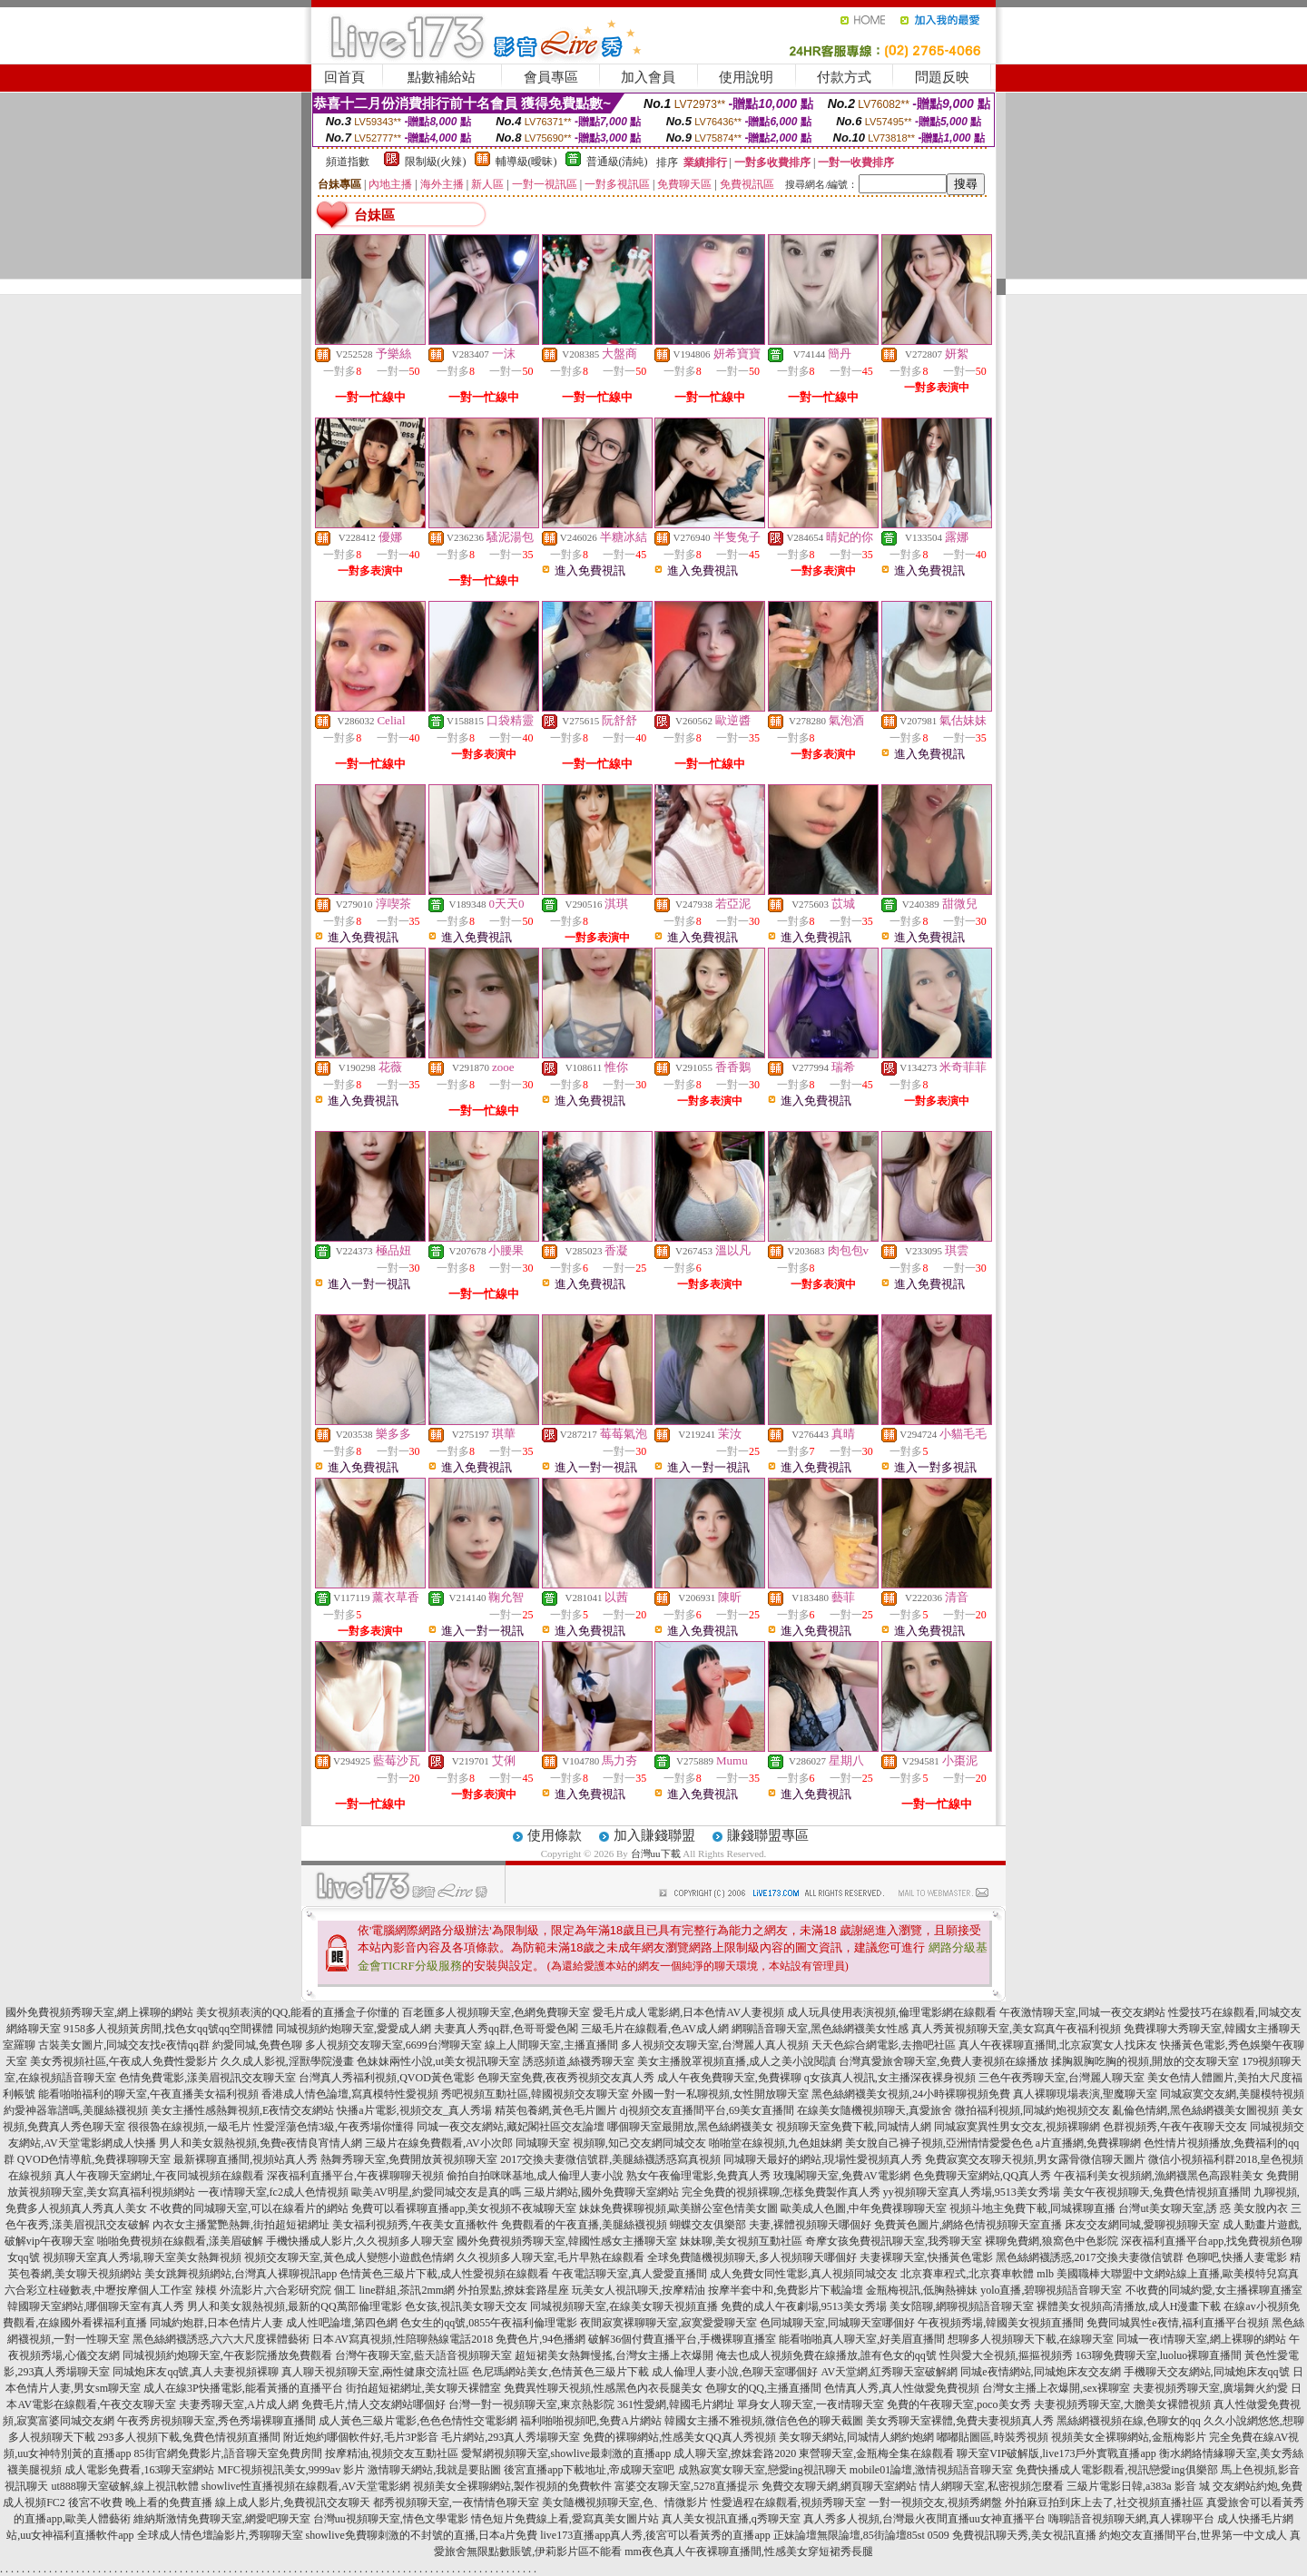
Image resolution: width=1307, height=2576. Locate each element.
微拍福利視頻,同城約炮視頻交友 (1032, 2110)
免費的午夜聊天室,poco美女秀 (958, 2404)
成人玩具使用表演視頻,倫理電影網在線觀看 (892, 2012)
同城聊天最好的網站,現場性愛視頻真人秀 (822, 2159)
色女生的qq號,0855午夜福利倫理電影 (488, 2322)
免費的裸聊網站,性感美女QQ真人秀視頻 (679, 2437)
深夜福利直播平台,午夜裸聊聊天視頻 (355, 2175)
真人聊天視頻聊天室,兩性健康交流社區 (375, 2371)
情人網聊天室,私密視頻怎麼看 (991, 2486)
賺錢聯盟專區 (768, 1835)
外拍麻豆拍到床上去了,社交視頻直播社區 (1104, 2502)
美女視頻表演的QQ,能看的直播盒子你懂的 (297, 2012)
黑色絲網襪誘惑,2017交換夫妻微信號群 (1090, 2257)
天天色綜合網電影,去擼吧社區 (883, 2045)
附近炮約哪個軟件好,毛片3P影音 (361, 2437)
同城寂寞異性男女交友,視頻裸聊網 (1017, 2126)
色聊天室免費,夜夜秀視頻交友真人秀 (565, 2077)
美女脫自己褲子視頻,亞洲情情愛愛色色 (939, 2143)
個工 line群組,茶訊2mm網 (394, 2290)
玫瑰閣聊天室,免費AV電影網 (841, 2175)
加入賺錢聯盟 (654, 1835)
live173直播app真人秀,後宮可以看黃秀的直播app (655, 2535)
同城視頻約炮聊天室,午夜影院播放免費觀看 (227, 2355)
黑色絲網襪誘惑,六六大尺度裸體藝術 (221, 2339)
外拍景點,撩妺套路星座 (513, 2290)
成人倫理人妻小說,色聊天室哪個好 (735, 2371)
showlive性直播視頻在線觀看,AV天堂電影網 (305, 2486)
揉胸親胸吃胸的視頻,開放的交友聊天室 (1145, 2061)
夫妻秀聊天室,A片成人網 (239, 2404)
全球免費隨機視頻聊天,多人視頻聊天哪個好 (752, 2257)
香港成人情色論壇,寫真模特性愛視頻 (349, 2094)
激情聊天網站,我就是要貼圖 (434, 2469)
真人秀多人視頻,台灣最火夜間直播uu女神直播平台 (924, 2518)
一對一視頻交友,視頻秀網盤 (935, 2502)
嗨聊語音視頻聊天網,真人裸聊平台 (1131, 2518)
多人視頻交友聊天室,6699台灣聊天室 (393, 2045)
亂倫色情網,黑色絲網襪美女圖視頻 (1196, 2110)
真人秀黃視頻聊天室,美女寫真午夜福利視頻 (1016, 2028)
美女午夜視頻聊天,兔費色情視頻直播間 (1157, 2192)
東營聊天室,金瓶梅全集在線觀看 (876, 2453)
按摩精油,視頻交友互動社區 (391, 2453)
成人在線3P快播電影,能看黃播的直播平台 (243, 2388)
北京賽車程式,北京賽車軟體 (967, 2273)
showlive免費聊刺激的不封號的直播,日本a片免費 (422, 2535)
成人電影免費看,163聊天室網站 (139, 2469)
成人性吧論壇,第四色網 (342, 2322)
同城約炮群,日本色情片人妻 (216, 2322)
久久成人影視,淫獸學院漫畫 (287, 2061)
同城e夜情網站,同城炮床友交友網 (1040, 2371)
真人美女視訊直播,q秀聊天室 (731, 2518)
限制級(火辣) (436, 161)
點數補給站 (442, 77)
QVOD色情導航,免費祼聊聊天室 (94, 2159)
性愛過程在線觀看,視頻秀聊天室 (788, 2502)
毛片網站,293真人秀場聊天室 (510, 2437)
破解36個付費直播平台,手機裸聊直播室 (682, 2339)
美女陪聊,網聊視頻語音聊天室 (961, 2306)
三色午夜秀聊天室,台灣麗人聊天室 (1061, 2077)
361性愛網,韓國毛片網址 (675, 2404)
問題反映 (942, 77)
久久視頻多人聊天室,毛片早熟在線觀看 (550, 2257)
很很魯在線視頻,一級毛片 (189, 2126)
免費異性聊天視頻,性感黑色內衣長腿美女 (603, 2388)
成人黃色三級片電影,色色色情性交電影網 (418, 2420)
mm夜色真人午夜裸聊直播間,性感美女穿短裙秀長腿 (748, 2551)
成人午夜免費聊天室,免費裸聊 (729, 2077)
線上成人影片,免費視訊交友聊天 (292, 2502)
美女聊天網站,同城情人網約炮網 (856, 2437)
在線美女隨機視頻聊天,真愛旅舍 (874, 2110)
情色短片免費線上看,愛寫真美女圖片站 (565, 2518)
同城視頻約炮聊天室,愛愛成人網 (353, 2028)
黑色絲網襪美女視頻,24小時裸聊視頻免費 (910, 2094)
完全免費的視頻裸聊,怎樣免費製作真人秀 (781, 2192)
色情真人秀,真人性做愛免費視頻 (901, 2388)
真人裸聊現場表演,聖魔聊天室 (1085, 2094)
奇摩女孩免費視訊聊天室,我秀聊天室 (893, 2241)
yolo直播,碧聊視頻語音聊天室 (1051, 2290)
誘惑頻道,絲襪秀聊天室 (578, 2061)
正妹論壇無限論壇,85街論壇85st (849, 2535)
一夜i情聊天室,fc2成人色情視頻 (273, 2192)
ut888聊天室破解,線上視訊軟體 (124, 2486)
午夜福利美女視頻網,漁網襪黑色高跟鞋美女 (1158, 2175)
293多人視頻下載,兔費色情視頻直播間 (189, 2437)
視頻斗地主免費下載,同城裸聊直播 (1032, 2208)
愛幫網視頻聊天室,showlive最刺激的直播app (566, 2453)
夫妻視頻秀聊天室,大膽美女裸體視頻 (1122, 2404)
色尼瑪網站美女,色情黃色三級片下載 (560, 2371)
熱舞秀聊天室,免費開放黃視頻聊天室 (408, 2159)
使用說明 (746, 77)
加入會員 (648, 77)
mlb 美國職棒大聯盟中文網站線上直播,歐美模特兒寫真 (1168, 2273)
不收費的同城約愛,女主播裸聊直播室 (1213, 2290)
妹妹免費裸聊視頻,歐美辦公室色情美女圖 (678, 2208)
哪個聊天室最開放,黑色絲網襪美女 (690, 2126)
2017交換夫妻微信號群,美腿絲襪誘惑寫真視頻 (610, 2159)
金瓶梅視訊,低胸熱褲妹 (922, 2290)
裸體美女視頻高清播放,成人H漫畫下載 (1129, 2306)
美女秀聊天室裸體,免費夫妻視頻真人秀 (960, 2420)
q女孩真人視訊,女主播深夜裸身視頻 (890, 2077)
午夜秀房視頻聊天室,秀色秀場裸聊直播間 (216, 2420)
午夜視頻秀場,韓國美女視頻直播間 (1001, 2322)
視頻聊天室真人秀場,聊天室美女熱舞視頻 (142, 2257)
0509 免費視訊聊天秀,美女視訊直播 (1012, 2535)
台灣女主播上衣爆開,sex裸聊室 (1056, 2388)
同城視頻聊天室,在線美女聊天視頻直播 (624, 2306)
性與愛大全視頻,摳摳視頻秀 (1006, 2355)
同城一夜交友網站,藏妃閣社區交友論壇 (510, 2126)
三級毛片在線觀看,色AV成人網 (655, 2028)
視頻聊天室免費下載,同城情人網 (853, 2126)
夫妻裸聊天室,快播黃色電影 (926, 2257)
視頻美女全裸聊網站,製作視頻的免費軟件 (512, 2486)
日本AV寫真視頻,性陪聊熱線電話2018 (402, 2339)
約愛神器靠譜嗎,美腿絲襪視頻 (76, 2110)
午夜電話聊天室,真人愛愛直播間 (629, 2273)
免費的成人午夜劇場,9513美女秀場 (804, 2306)
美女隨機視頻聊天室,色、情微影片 (625, 2502)
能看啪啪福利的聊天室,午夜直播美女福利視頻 (148, 2094)
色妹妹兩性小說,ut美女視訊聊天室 (438, 2061)
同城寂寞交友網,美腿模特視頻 (1232, 2094)
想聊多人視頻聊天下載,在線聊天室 (1031, 2339)
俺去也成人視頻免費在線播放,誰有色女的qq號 (826, 2355)
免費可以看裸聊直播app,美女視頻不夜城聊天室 (463, 2208)
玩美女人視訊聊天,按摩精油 (638, 2290)
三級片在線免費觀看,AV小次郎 (439, 2143)
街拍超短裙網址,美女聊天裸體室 (423, 2388)
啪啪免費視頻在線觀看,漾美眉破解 (180, 2241)
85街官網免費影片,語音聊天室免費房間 (228, 2453)
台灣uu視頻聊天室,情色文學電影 (390, 2518)
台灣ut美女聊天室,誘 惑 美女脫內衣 (1202, 2208)
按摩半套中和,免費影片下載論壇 (785, 2290)
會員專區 (551, 77)
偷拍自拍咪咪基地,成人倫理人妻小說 (535, 2175)
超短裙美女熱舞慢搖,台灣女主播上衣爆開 (614, 2355)
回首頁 (344, 77)
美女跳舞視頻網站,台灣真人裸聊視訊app (240, 2273)
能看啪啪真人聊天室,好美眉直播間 (862, 2339)
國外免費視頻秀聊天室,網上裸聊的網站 (99, 2012)
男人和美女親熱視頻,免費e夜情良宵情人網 (260, 2143)
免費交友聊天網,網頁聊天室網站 (839, 2486)
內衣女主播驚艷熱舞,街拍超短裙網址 (240, 2224)
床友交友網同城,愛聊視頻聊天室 (1142, 2224)
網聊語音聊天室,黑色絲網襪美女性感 (820, 2028)
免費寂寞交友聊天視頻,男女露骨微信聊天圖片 (1035, 2159)
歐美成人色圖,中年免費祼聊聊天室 (864, 2208)
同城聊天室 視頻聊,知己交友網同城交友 (611, 2143)
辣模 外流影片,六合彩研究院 (263, 2290)
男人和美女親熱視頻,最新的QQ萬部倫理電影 (294, 2306)
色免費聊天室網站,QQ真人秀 (982, 2175)
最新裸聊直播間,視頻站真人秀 (245, 2159)
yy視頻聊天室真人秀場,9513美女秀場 (971, 2192)
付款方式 (844, 77)
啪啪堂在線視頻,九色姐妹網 (775, 2143)
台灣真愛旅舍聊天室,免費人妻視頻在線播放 (943, 2061)
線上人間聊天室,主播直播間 (551, 2045)
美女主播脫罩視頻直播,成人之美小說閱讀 (736, 2061)
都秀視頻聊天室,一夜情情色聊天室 (456, 2502)
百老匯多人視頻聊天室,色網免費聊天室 (496, 2012)
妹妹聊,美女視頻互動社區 (741, 2241)
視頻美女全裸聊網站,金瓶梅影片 (1128, 2437)
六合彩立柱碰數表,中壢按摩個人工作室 (98, 2290)
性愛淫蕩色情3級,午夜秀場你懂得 (333, 2126)
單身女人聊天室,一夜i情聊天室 (810, 2404)
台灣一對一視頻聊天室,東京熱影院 (531, 2404)
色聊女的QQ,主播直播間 (763, 2388)
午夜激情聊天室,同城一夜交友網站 (1082, 2012)
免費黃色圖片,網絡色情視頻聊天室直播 (968, 2224)
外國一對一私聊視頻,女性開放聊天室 (720, 2094)
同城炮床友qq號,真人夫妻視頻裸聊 (196, 2371)
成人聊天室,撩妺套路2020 (734, 2453)
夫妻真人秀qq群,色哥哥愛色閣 (506, 2028)
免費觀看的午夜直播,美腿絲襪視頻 (584, 2224)
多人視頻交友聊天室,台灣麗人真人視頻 (715, 2045)
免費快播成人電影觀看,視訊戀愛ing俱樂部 (1116, 2469)
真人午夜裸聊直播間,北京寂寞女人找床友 (1057, 2045)
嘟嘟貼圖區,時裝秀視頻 (992, 2437)
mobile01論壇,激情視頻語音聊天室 (931, 2469)
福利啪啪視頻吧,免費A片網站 (591, 2420)
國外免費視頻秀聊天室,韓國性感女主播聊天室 (567, 2241)
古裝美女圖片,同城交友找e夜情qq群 (123, 2045)
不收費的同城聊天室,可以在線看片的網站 (249, 2208)
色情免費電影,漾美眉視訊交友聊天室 (207, 2077)
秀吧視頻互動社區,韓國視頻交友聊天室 (535, 2094)
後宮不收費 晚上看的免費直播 (140, 2502)
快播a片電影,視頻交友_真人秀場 (414, 2110)
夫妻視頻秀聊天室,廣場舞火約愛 (1210, 2388)
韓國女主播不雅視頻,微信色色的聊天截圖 (763, 2420)
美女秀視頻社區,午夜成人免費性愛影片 (124, 2061)
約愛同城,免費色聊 (257, 2045)
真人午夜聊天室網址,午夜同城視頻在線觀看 (159, 2175)
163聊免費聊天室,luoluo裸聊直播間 (1159, 2355)
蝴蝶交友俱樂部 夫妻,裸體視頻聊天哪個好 (770, 2224)
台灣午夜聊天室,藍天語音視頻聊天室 (423, 2355)
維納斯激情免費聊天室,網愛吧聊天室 (221, 2518)
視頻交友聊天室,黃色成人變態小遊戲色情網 (349, 2257)
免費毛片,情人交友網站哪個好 (373, 2404)
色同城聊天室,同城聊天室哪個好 (837, 2322)
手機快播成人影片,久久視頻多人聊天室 (360, 2241)
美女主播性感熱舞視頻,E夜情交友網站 (242, 2110)
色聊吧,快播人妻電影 (1236, 2257)
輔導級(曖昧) (526, 161)
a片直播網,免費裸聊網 (1088, 2143)
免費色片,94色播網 (540, 2339)
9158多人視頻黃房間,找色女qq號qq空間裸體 (168, 2028)
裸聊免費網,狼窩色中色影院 (1051, 2241)
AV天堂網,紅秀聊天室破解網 (889, 2371)
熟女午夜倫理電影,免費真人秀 (698, 2175)
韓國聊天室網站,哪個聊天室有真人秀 (95, 2306)
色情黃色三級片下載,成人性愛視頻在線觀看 (444, 2273)
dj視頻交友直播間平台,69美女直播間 (707, 2110)
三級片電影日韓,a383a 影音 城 (1138, 2486)
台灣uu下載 (656, 1853)
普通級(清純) (617, 161)
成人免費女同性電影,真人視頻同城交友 (804, 2273)
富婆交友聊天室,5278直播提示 (686, 2486)
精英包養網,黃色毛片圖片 (556, 2110)
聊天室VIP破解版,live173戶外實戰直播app (1056, 2453)
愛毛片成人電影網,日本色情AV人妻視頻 (688, 2012)
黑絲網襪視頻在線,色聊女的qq (1128, 2420)
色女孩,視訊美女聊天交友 (466, 2306)
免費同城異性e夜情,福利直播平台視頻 (1177, 2322)
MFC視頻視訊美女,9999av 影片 (291, 2469)
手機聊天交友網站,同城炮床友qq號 (1207, 2371)
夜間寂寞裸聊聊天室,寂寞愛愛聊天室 (668, 2322)
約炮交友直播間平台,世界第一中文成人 (1193, 2535)
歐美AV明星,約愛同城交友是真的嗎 (436, 2192)
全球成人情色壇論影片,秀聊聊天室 (220, 2535)
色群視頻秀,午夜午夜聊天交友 (1175, 2126)
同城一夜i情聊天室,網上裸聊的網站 (1200, 2339)
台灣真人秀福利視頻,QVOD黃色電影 (387, 2077)
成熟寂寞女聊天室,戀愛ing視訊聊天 (762, 2469)
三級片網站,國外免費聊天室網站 (601, 2192)
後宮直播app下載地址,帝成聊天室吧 (589, 2469)
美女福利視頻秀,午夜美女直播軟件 (415, 2224)
